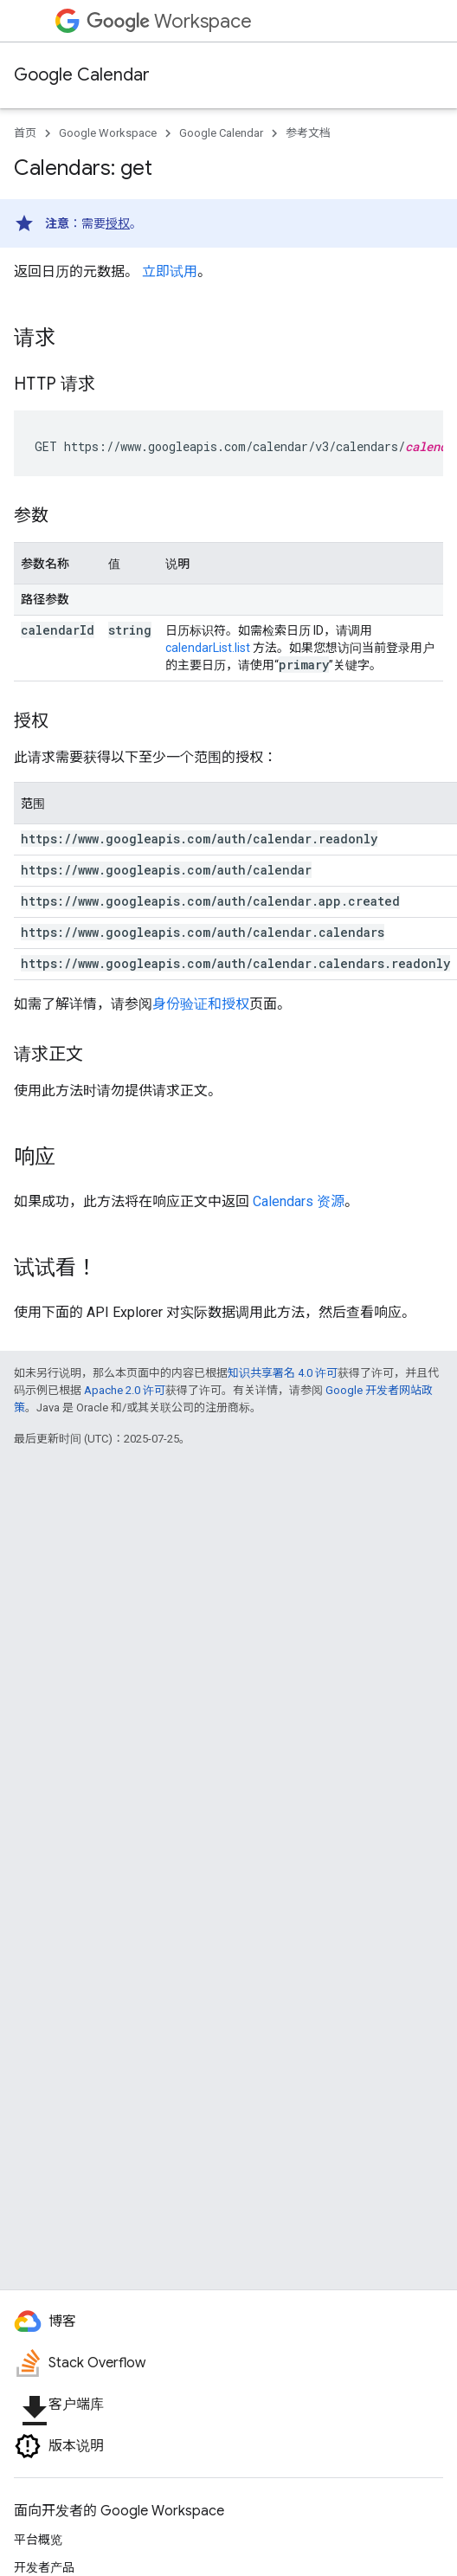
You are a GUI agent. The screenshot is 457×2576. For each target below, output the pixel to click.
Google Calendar (82, 75)
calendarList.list (207, 648)
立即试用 (169, 271)
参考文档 (308, 132)
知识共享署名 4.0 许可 (283, 1372)
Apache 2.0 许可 (124, 1390)
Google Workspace (108, 132)
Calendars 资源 (298, 1201)
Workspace (169, 21)
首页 (25, 132)
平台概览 (38, 2540)
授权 (118, 223)
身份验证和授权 (200, 1004)
